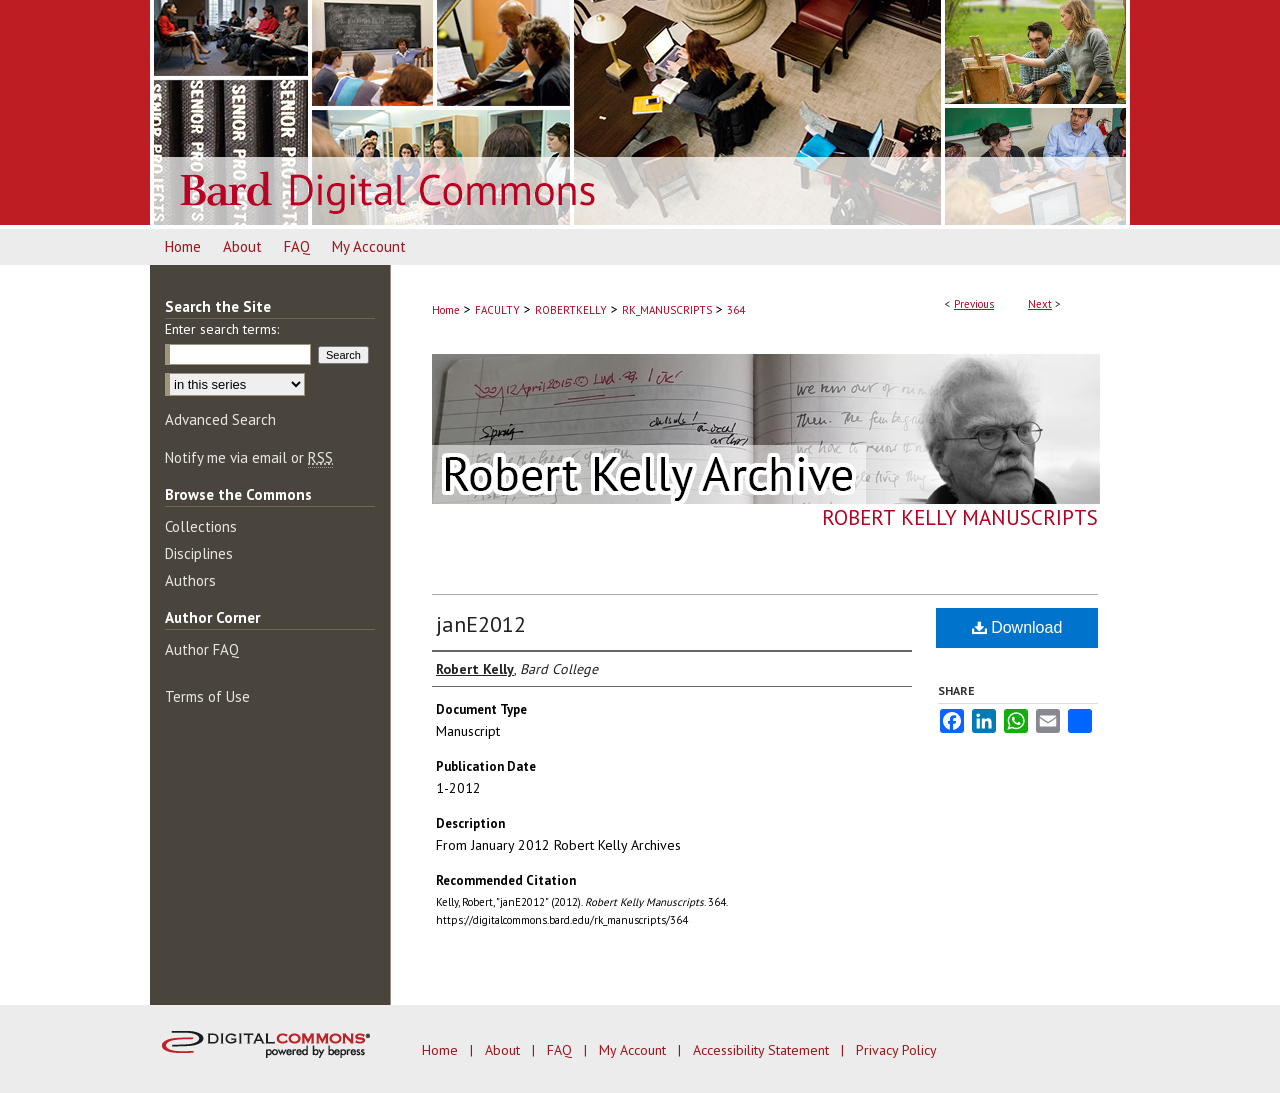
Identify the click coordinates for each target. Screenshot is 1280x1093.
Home (446, 310)
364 (736, 310)
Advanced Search (220, 419)
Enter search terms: (222, 329)
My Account (634, 1050)
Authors (190, 580)
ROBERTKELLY (571, 310)
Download (1017, 627)
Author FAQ (202, 649)
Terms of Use (207, 696)
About (504, 1050)
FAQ (561, 1050)
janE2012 (481, 624)
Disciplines (199, 553)
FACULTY (497, 310)
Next (1040, 304)
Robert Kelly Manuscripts (960, 517)
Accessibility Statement (763, 1050)
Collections (201, 526)
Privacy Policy (896, 1050)
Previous (974, 304)
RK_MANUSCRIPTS (667, 310)
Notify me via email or (249, 457)
